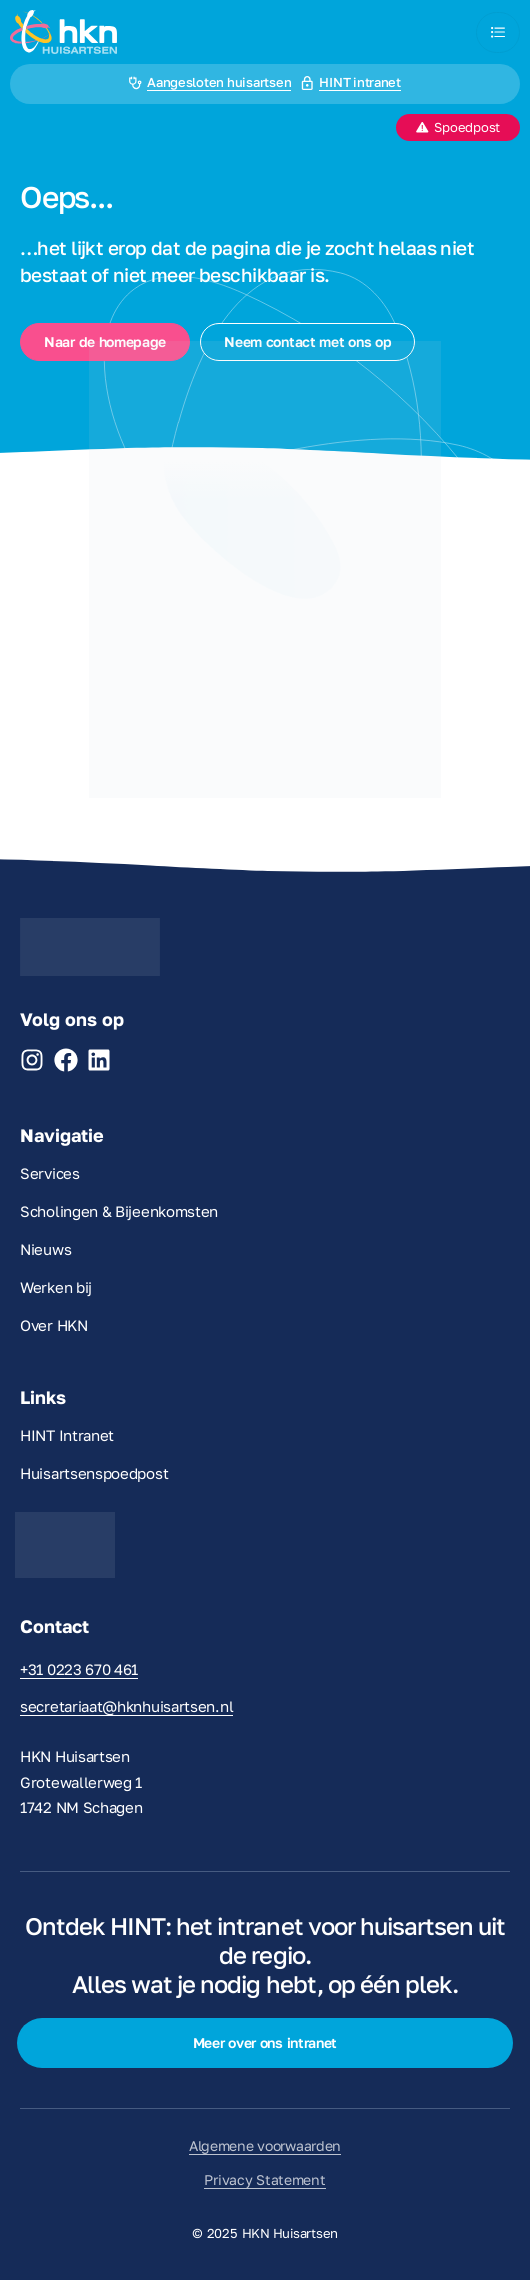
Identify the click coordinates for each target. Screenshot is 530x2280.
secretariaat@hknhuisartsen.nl (126, 1706)
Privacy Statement (264, 2179)
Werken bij (56, 1287)
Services (50, 1173)
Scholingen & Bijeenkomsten (119, 1211)
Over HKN (54, 1325)
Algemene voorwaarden (265, 2145)
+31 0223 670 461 (79, 1669)
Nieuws (45, 1249)
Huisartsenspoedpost (94, 1473)
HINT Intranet (67, 1435)
